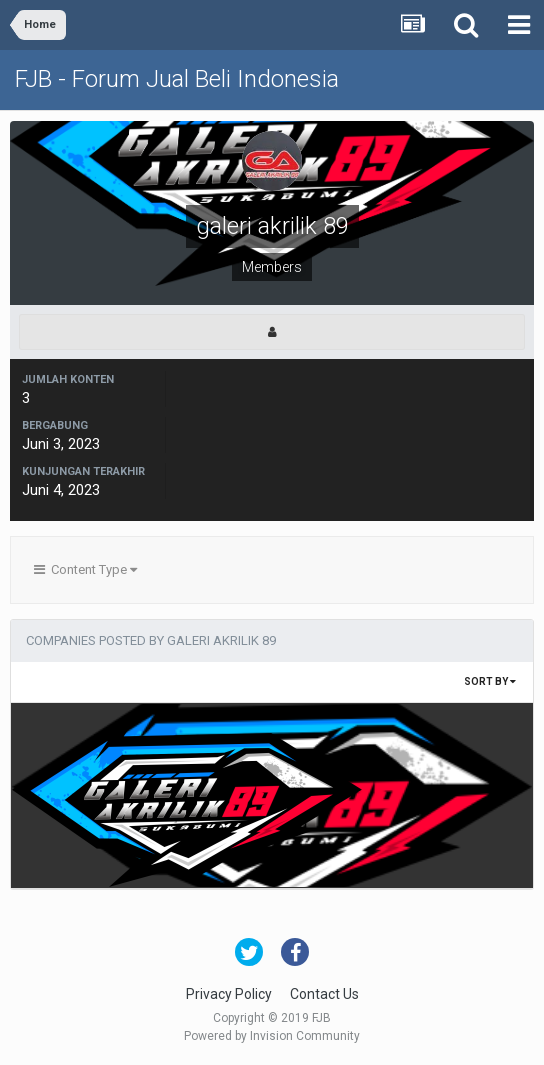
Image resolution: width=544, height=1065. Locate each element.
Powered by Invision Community (272, 1036)
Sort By (490, 681)
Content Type (85, 569)
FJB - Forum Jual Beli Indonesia (177, 79)
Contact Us (324, 994)
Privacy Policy (229, 994)
